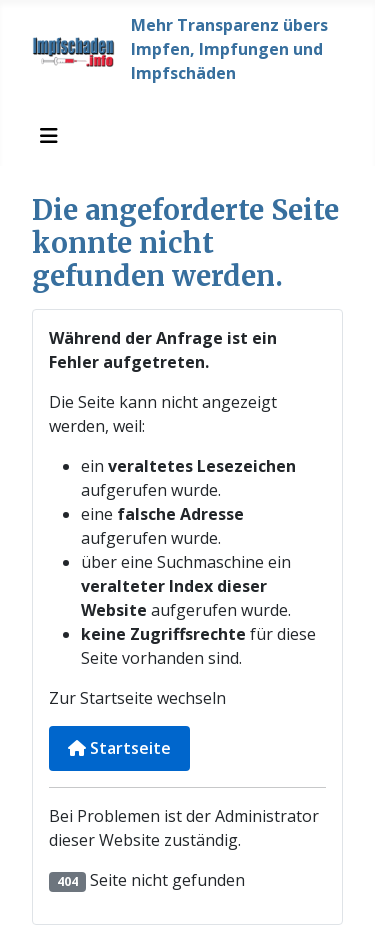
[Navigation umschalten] (49, 136)
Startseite (119, 748)
